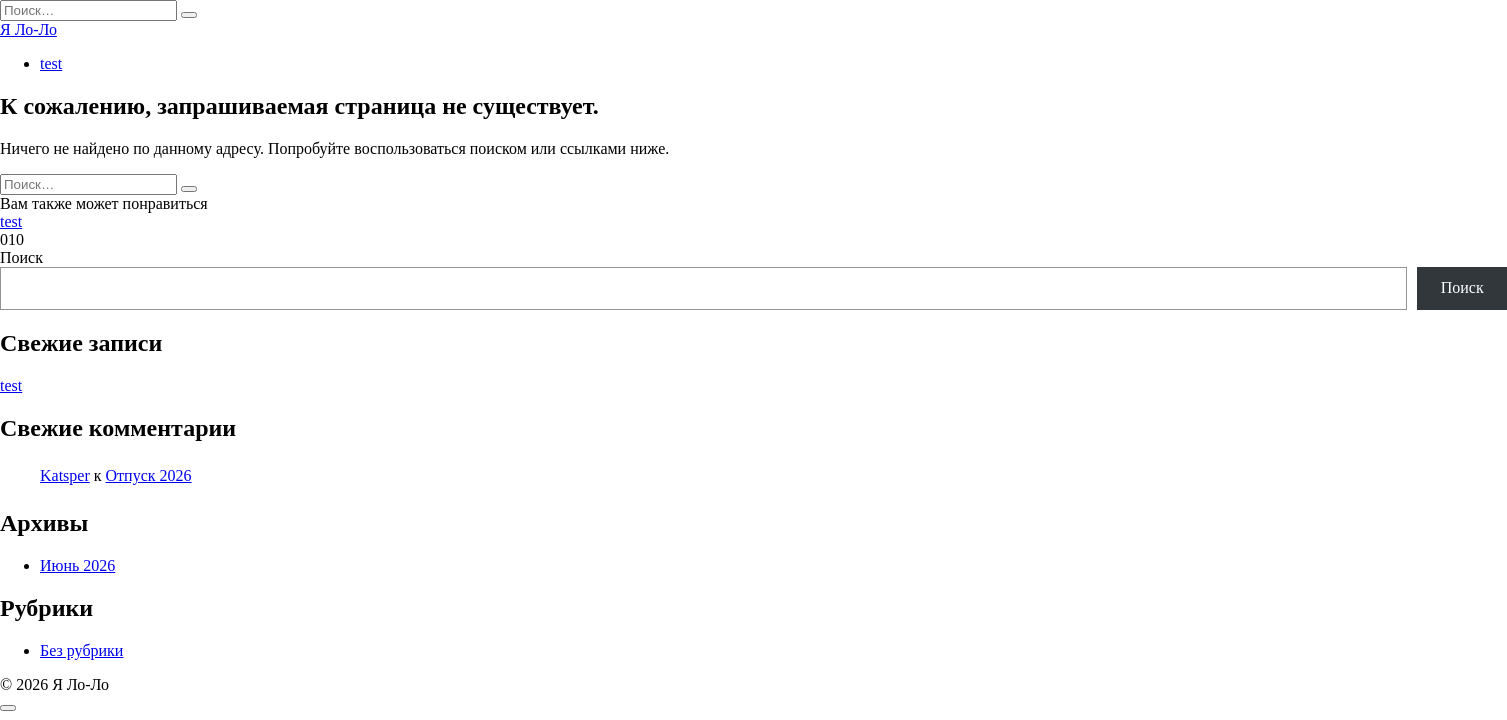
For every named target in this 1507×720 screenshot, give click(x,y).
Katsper (65, 475)
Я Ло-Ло (28, 29)
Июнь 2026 (77, 565)
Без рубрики (81, 650)
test (51, 63)
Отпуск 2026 (149, 475)
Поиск (21, 257)
